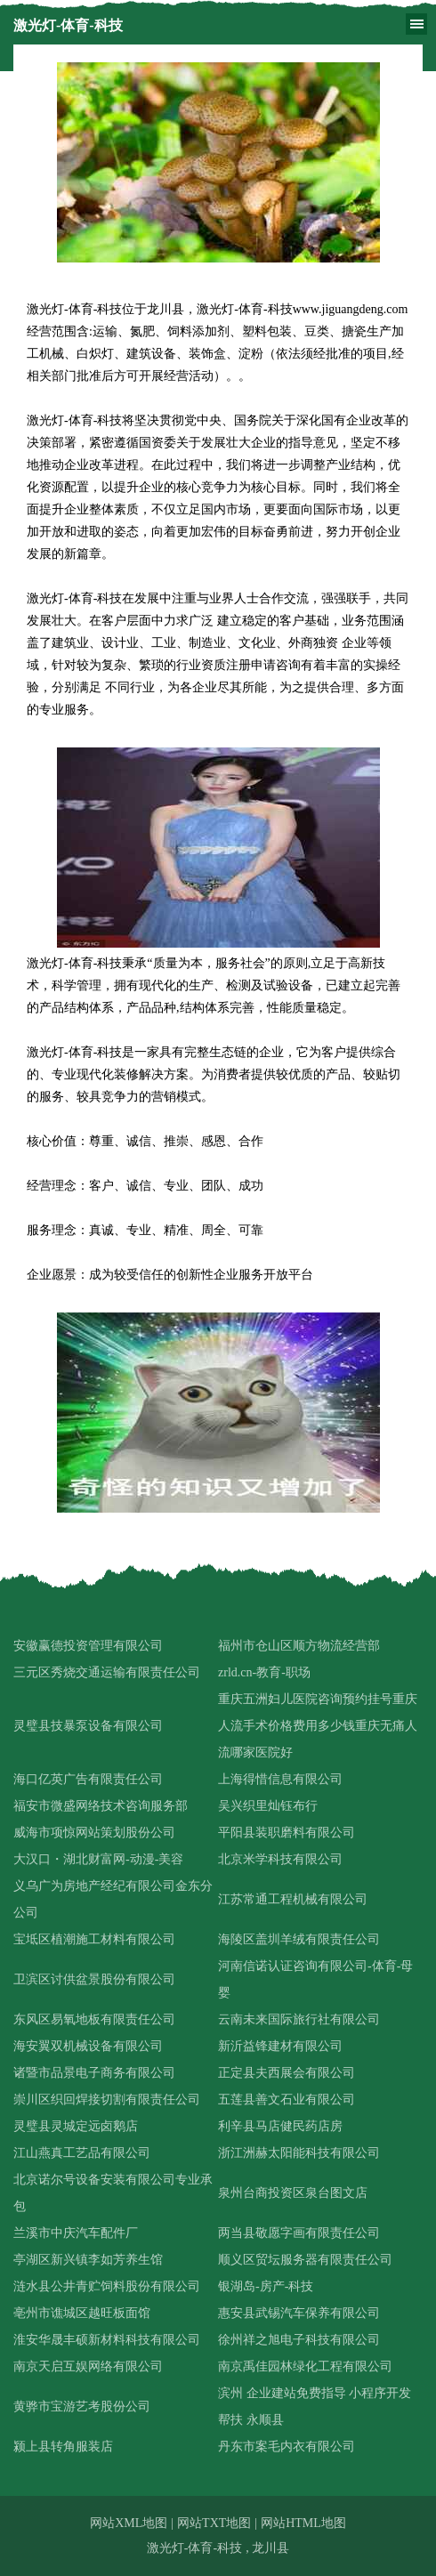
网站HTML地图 (303, 2523)
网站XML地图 (128, 2523)
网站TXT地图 (214, 2523)
